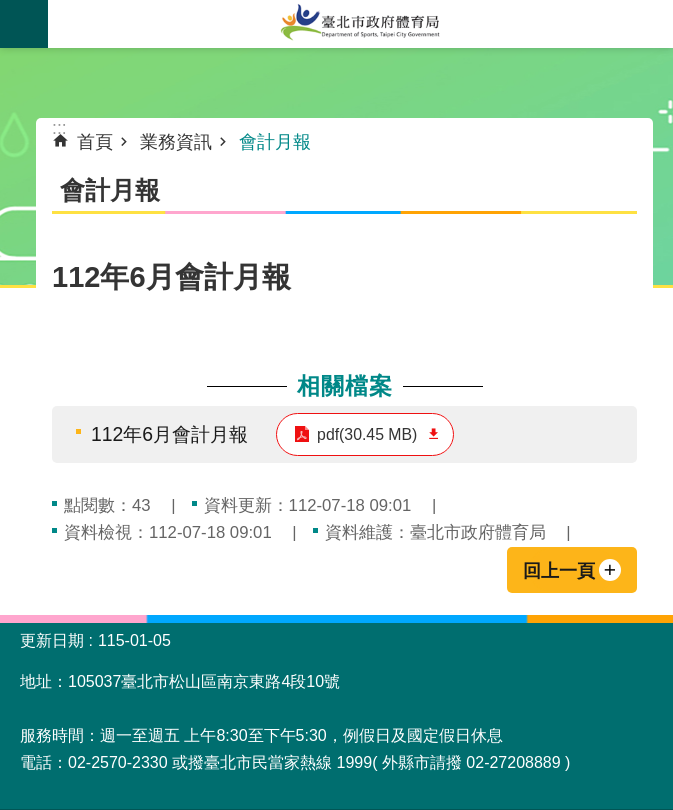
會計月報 (275, 142)
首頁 (95, 142)
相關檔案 (345, 386)
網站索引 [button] (24, 24)
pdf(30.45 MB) (367, 434)
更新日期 (52, 640)
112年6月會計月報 (169, 434)
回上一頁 (559, 571)
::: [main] (59, 128)
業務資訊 (176, 142)
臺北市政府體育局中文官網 (360, 24)
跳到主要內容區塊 (10, 10)
